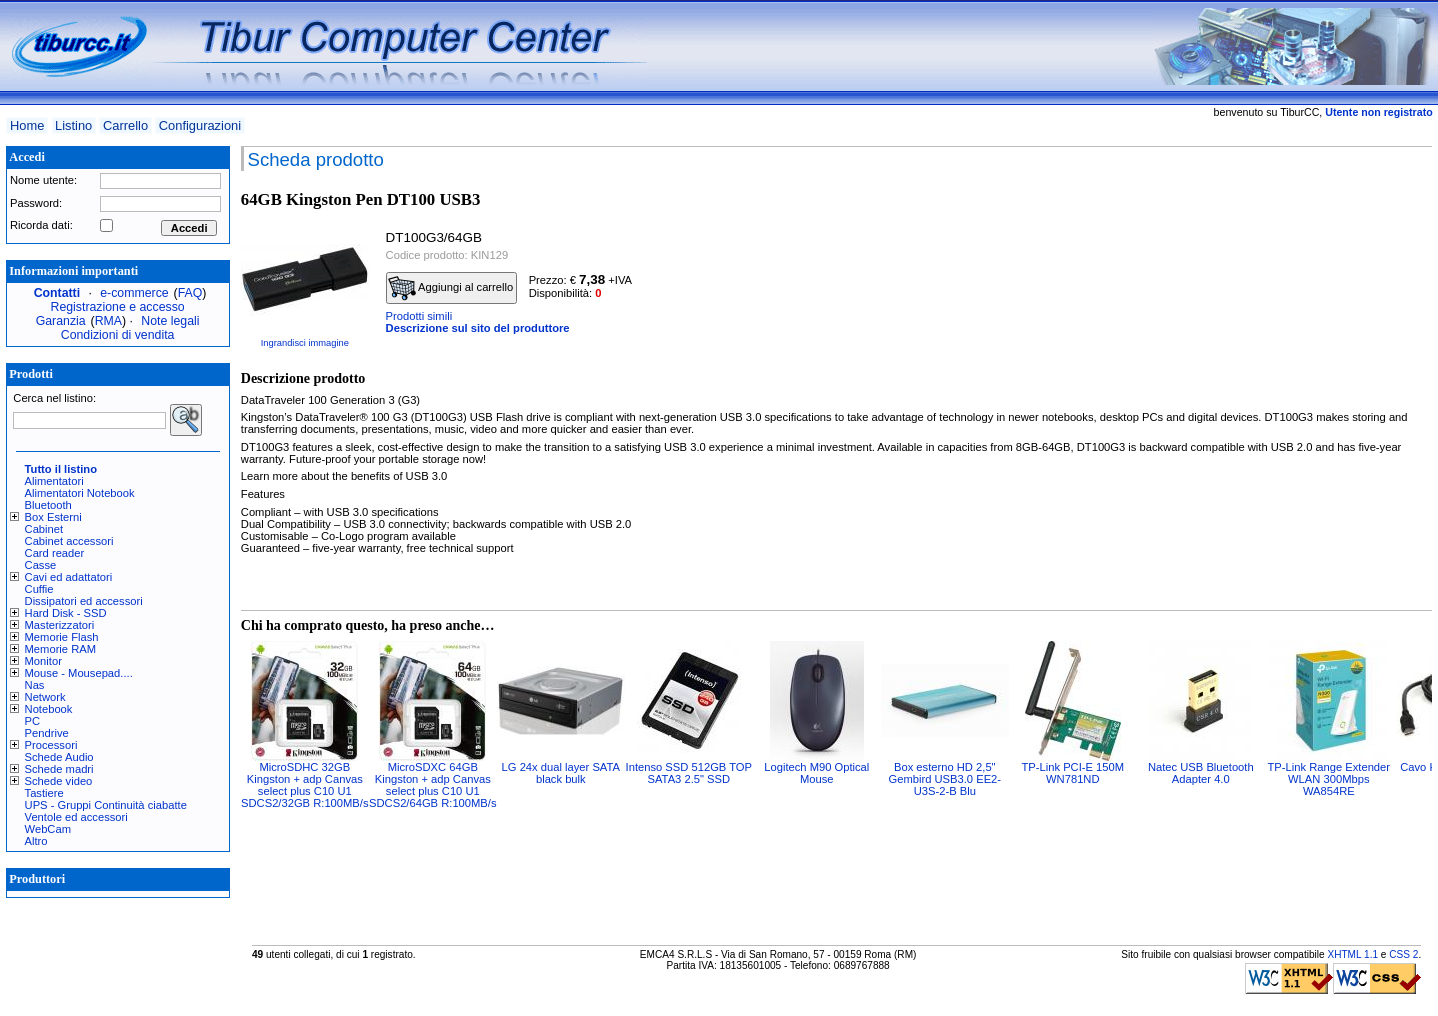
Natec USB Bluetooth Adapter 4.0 (1201, 773)
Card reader (55, 553)
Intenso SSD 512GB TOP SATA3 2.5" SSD (689, 773)
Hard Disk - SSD (66, 613)
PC (33, 721)
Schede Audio (59, 757)
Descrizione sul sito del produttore (478, 328)
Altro (36, 841)
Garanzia (61, 321)
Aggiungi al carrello (451, 288)
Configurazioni (200, 125)
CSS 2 (1403, 954)
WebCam (48, 829)
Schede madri (59, 769)
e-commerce (134, 293)
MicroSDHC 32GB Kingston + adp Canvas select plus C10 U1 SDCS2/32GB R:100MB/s (304, 785)
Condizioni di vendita (118, 335)
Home (27, 125)
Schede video (59, 781)
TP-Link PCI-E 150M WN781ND (1073, 773)
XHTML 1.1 (1352, 954)
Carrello (125, 125)
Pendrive (47, 733)
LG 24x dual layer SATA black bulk (561, 773)
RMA (108, 321)
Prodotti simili (419, 316)
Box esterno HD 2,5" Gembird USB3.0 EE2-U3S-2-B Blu (945, 779)
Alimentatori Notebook (80, 493)
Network (45, 697)
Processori (51, 745)
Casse (41, 565)
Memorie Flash (62, 637)
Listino (73, 125)
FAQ (190, 293)
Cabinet (44, 529)
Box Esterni (53, 517)
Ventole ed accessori (76, 817)
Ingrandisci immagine (305, 343)
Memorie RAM (60, 649)
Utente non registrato (1378, 112)
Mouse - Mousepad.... (79, 673)
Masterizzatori (60, 625)
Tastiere (44, 793)
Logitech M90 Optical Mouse (816, 773)
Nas (35, 685)
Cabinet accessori (69, 541)
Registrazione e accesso (118, 307)
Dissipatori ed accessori (84, 601)
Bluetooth (48, 505)
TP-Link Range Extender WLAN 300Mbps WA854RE (1329, 779)
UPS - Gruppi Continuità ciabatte (106, 805)
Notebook (49, 709)
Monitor (43, 661)
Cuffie (39, 589)
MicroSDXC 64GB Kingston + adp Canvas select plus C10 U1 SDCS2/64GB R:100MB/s (432, 785)
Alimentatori (54, 481)
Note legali (170, 321)
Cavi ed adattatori (69, 577)
